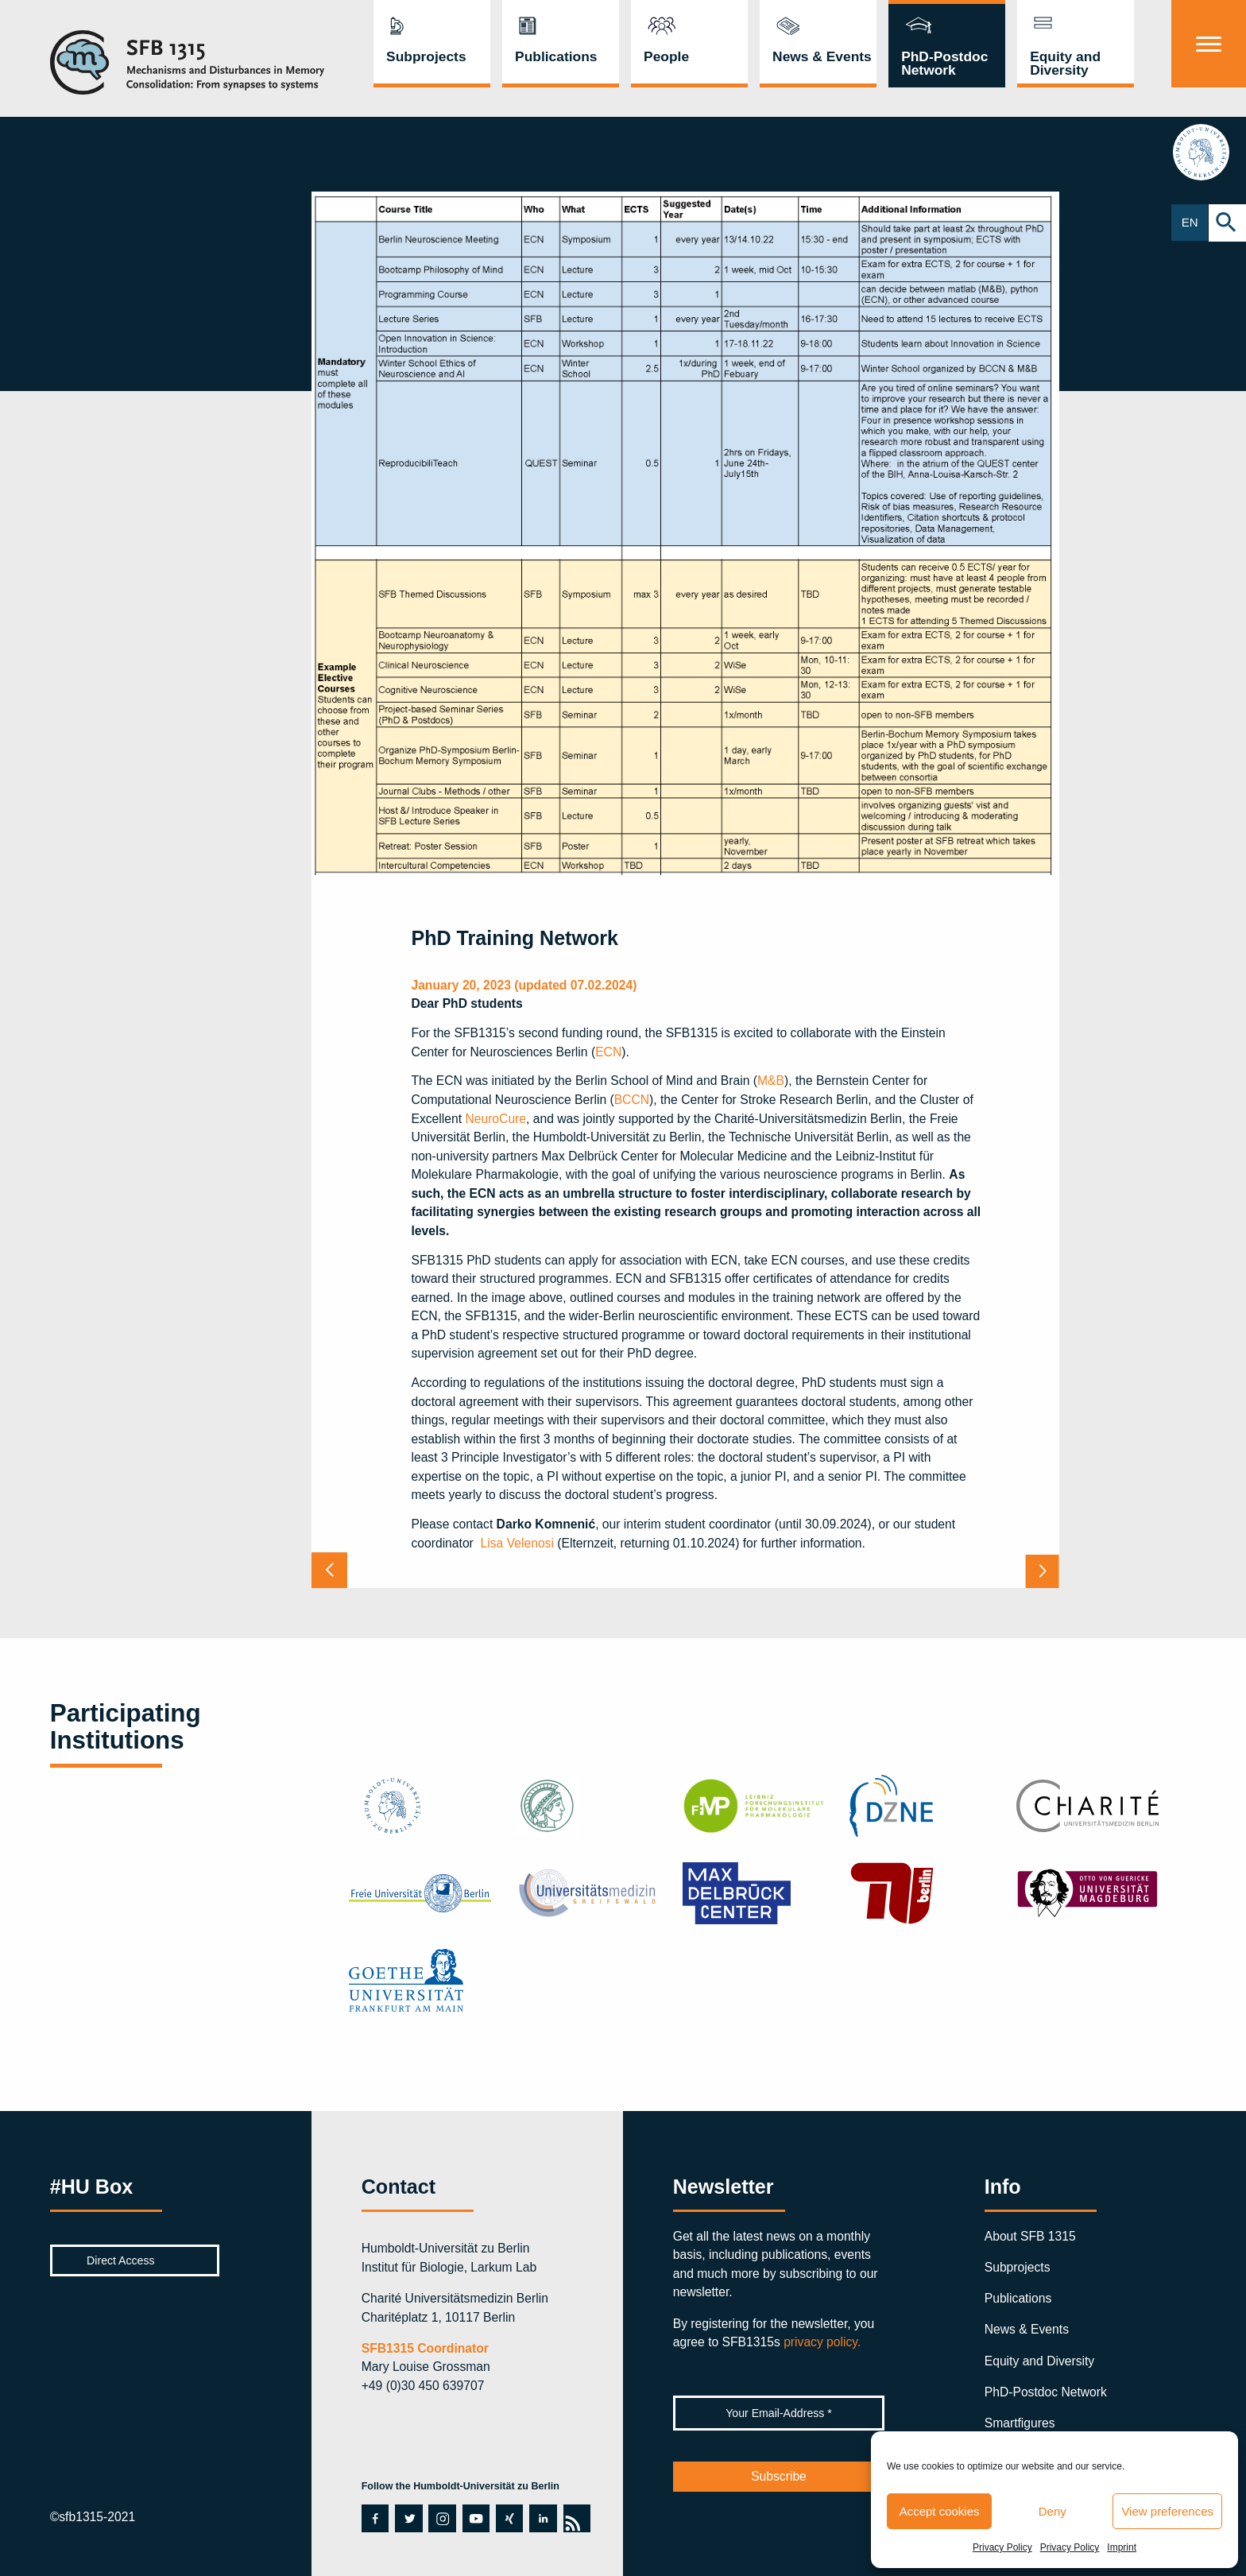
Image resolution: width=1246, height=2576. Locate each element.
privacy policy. (822, 2342)
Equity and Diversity (1065, 63)
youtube (475, 2517)
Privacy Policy (1002, 2547)
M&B (770, 1080)
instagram (441, 2517)
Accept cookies (940, 2511)
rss (576, 2517)
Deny (1052, 2511)
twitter (407, 2517)
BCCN (631, 1099)
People (666, 56)
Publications (556, 56)
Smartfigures (1020, 2423)
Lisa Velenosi (517, 1543)
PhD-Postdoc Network (944, 63)
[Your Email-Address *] (779, 2413)
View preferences (1167, 2511)
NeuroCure (495, 1118)
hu (1209, 154)
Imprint (1121, 2547)
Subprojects (426, 56)
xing (507, 2517)
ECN (608, 1052)
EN (1190, 223)
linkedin (541, 2517)
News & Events (822, 56)
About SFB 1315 (1030, 2236)
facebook (375, 2517)
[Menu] (1208, 43)
